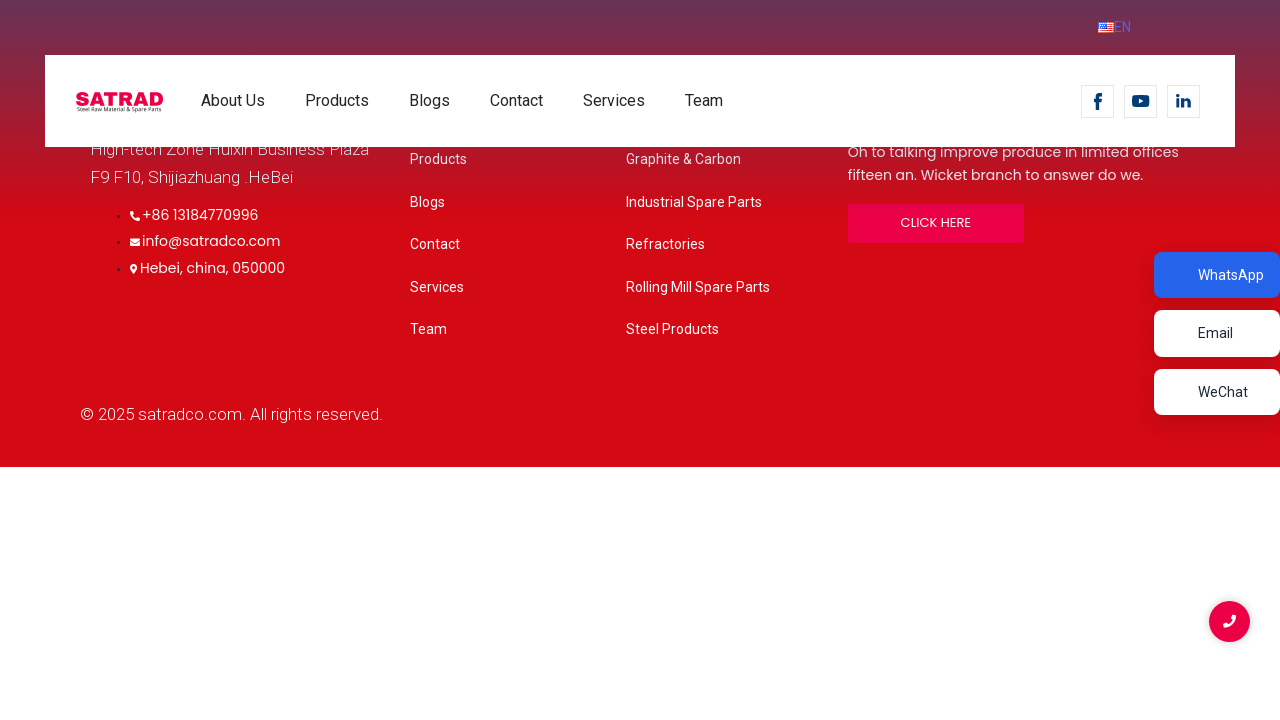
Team (704, 100)
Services (614, 100)
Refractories (665, 244)
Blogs (429, 100)
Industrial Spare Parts (694, 202)
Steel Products (672, 329)
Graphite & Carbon (683, 159)
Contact (516, 100)
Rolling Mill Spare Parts (698, 287)
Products (337, 100)
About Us (233, 100)
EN (1114, 27)
